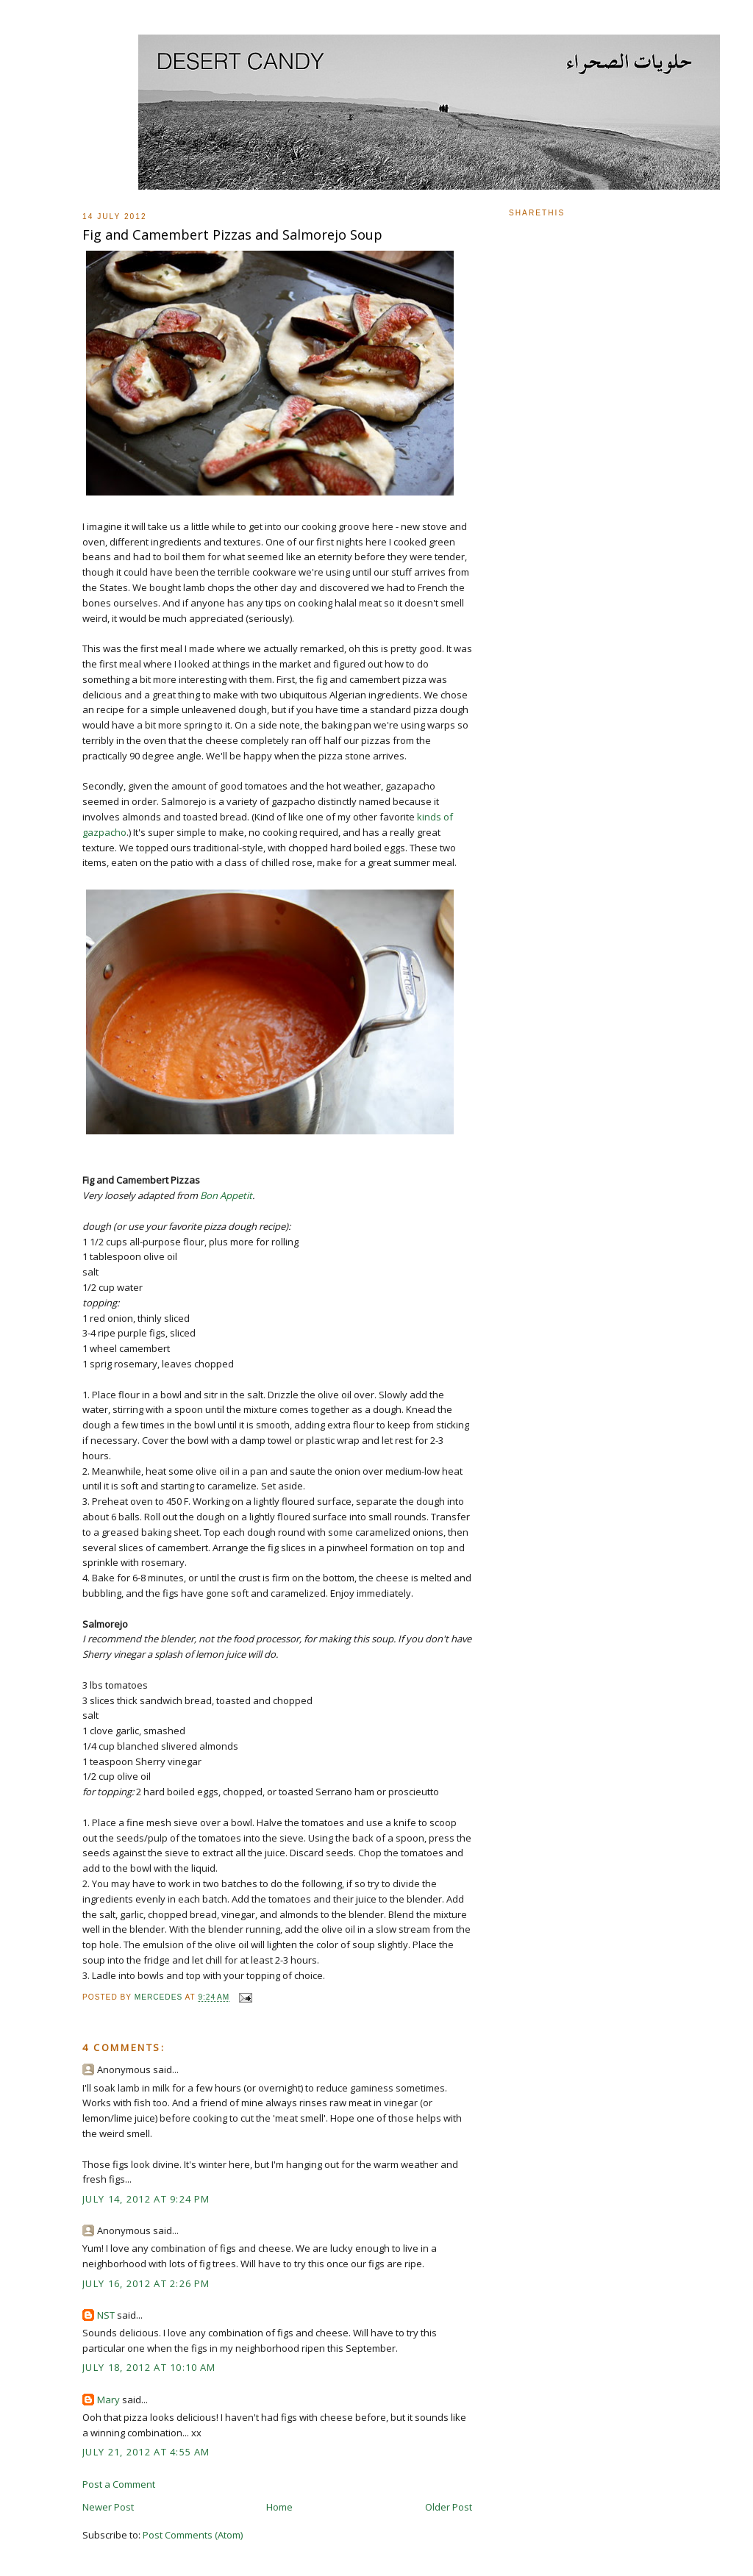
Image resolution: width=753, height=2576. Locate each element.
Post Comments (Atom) (193, 2534)
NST (106, 2315)
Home (279, 2507)
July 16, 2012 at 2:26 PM (146, 2283)
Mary (108, 2399)
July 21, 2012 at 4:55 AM (146, 2451)
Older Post (448, 2507)
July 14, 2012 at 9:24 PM (146, 2198)
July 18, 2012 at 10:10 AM (149, 2367)
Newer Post (108, 2507)
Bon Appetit (226, 1195)
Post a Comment (118, 2484)
